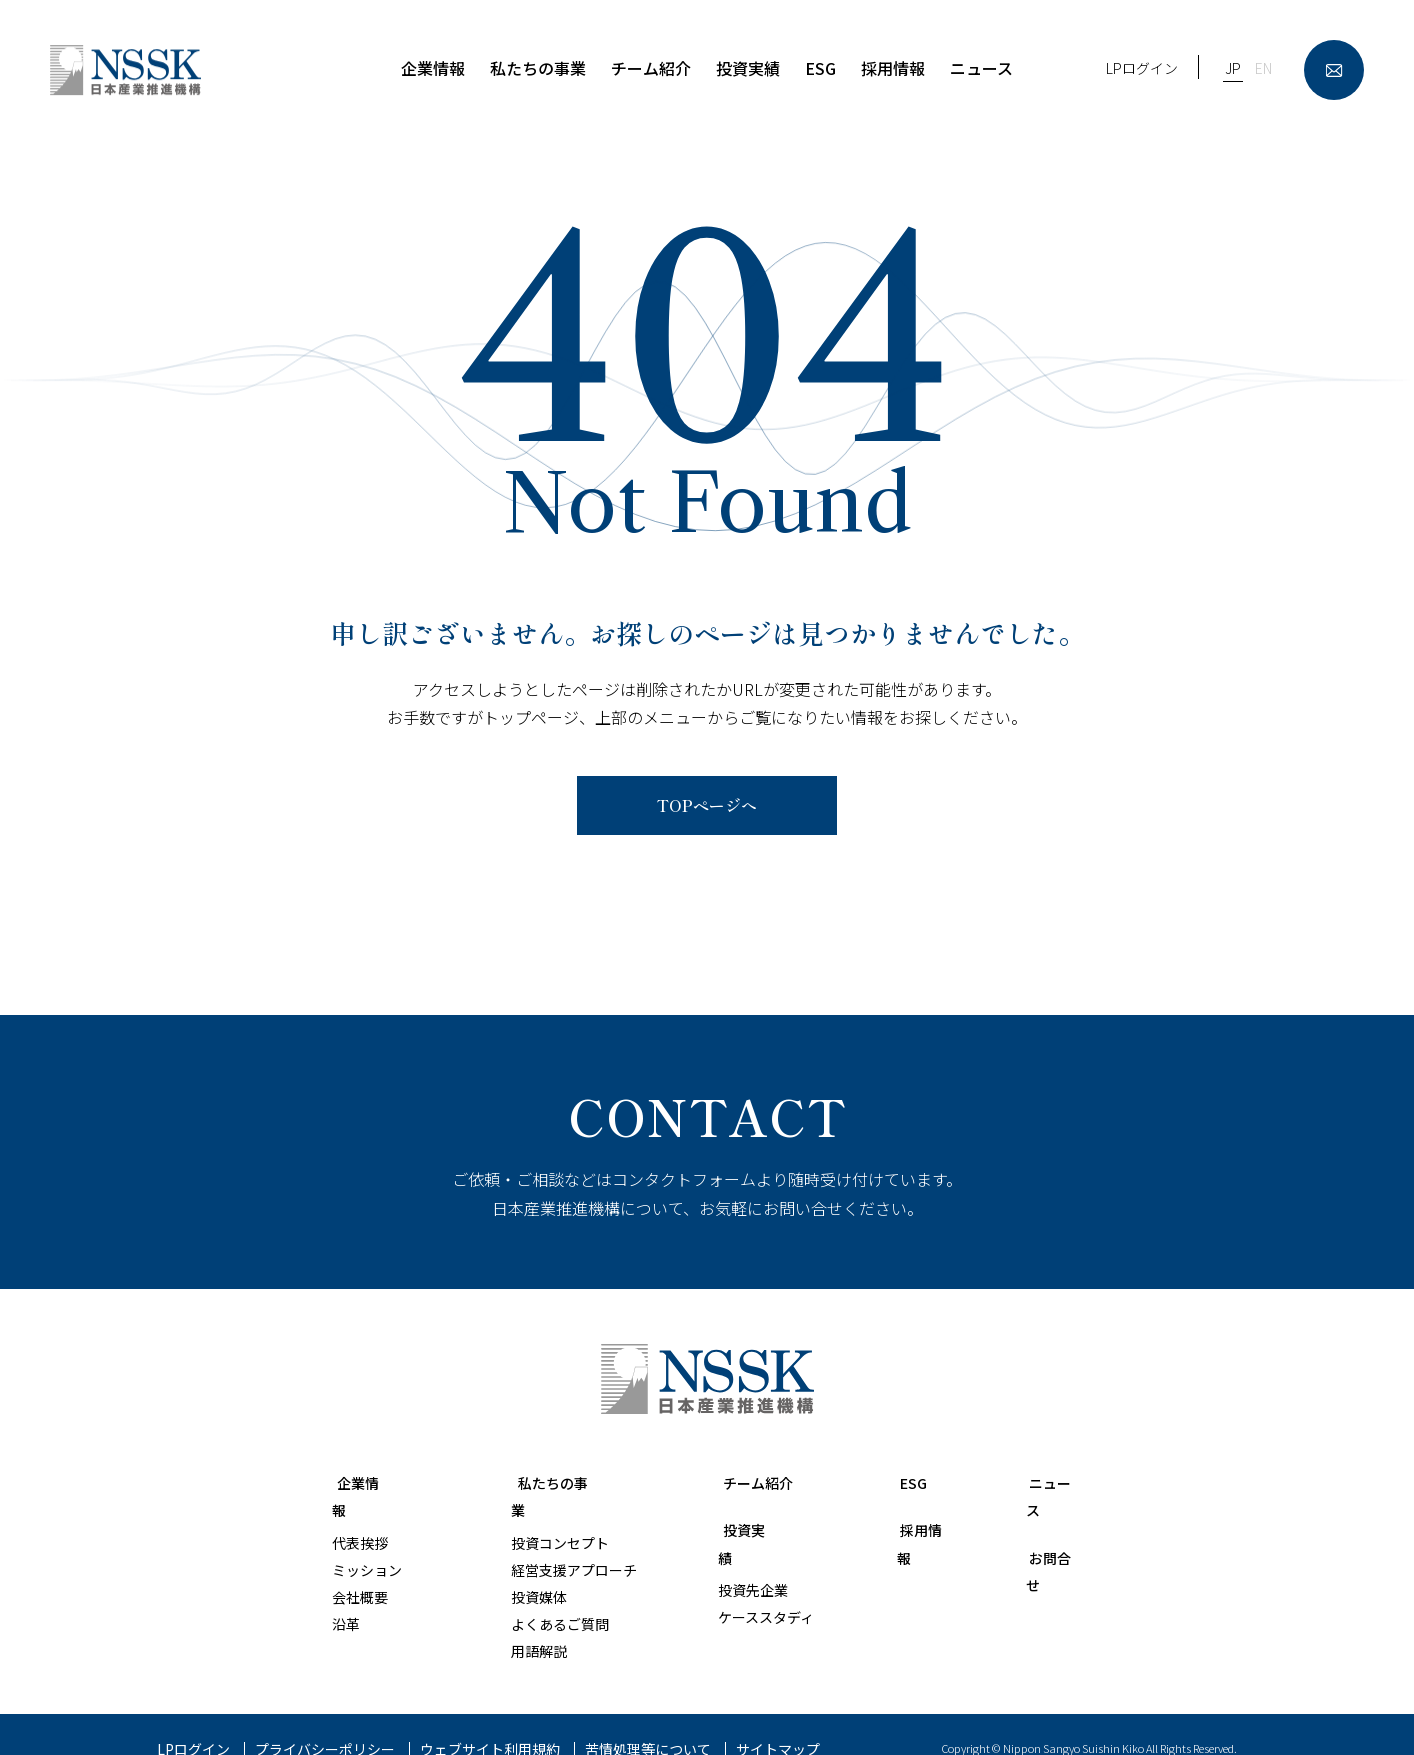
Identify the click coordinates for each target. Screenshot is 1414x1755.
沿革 (346, 1597)
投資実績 (725, 1529)
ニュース (1049, 1482)
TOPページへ (707, 805)
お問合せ (1050, 1529)
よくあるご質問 (534, 1597)
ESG (887, 1482)
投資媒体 (513, 1570)
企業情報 (364, 1482)
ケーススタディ (741, 1590)
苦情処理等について (648, 1722)
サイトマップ (778, 1722)
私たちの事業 (533, 1482)
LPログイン (1142, 68)
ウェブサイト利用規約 (490, 1722)
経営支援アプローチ (548, 1543)
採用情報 (904, 1529)
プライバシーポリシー (325, 1722)
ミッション (367, 1543)
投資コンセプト (534, 1515)
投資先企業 (728, 1563)
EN (1263, 68)
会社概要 (360, 1570)
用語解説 (513, 1624)
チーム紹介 (733, 1482)
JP (1233, 68)
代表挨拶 (360, 1515)
